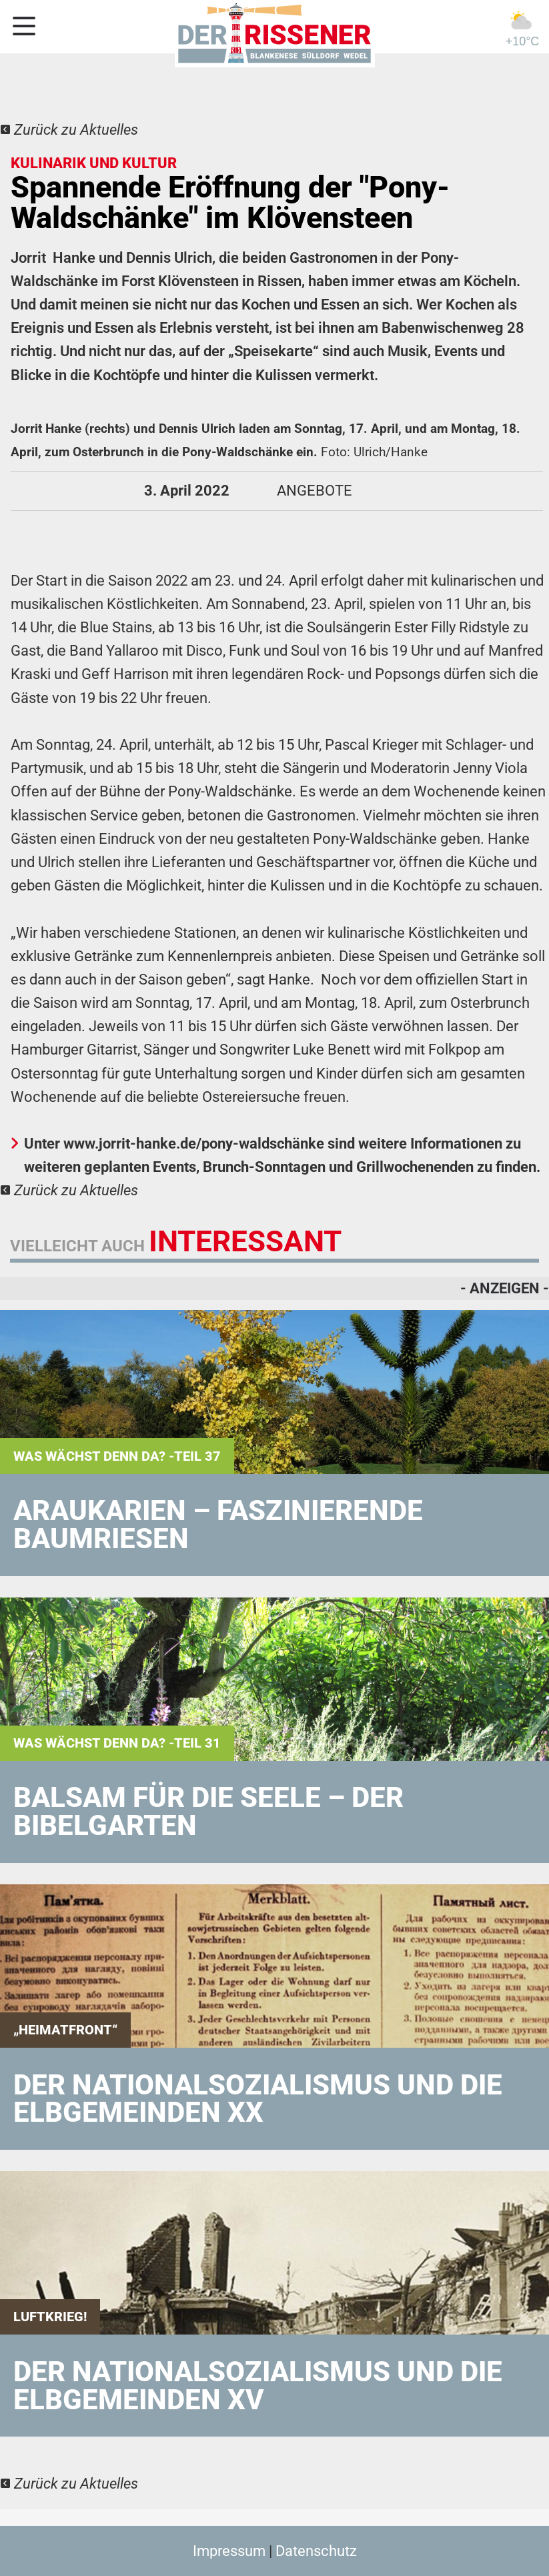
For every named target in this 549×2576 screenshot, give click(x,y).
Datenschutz (316, 2551)
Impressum (229, 2551)
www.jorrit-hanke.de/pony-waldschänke (195, 1143)
